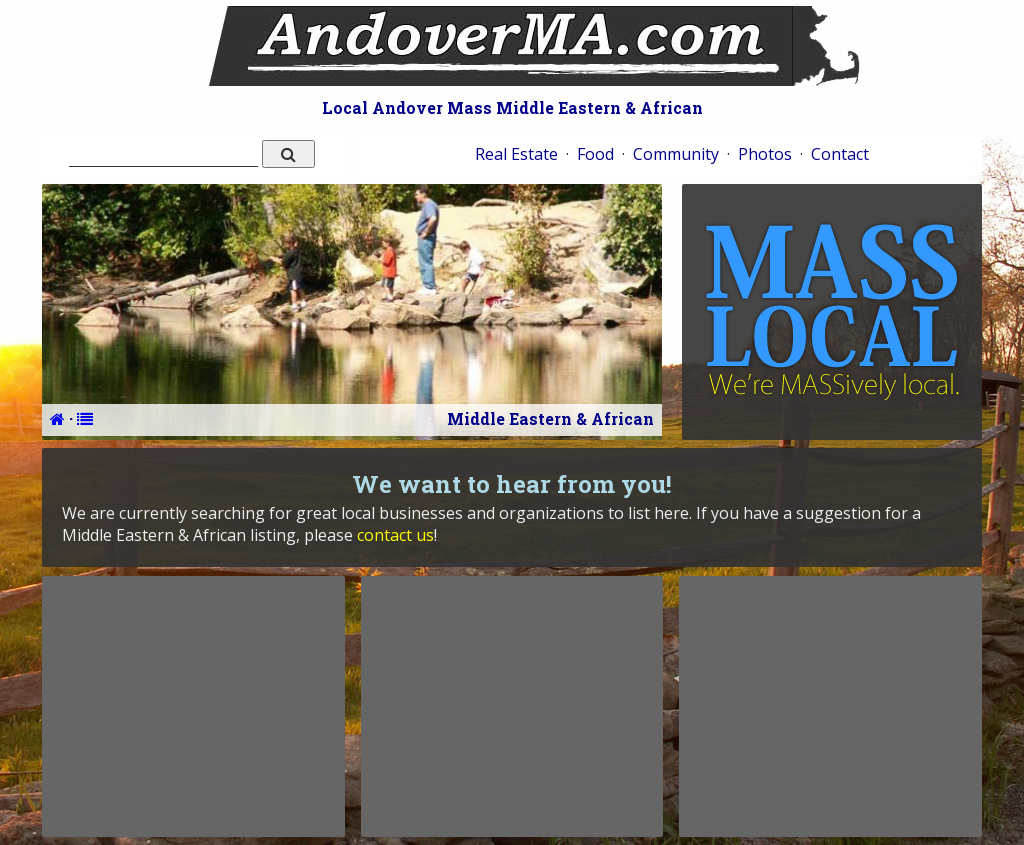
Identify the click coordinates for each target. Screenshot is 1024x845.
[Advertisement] (193, 706)
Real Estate (516, 154)
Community (676, 154)
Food (595, 154)
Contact (840, 154)
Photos (765, 154)
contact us (395, 535)
